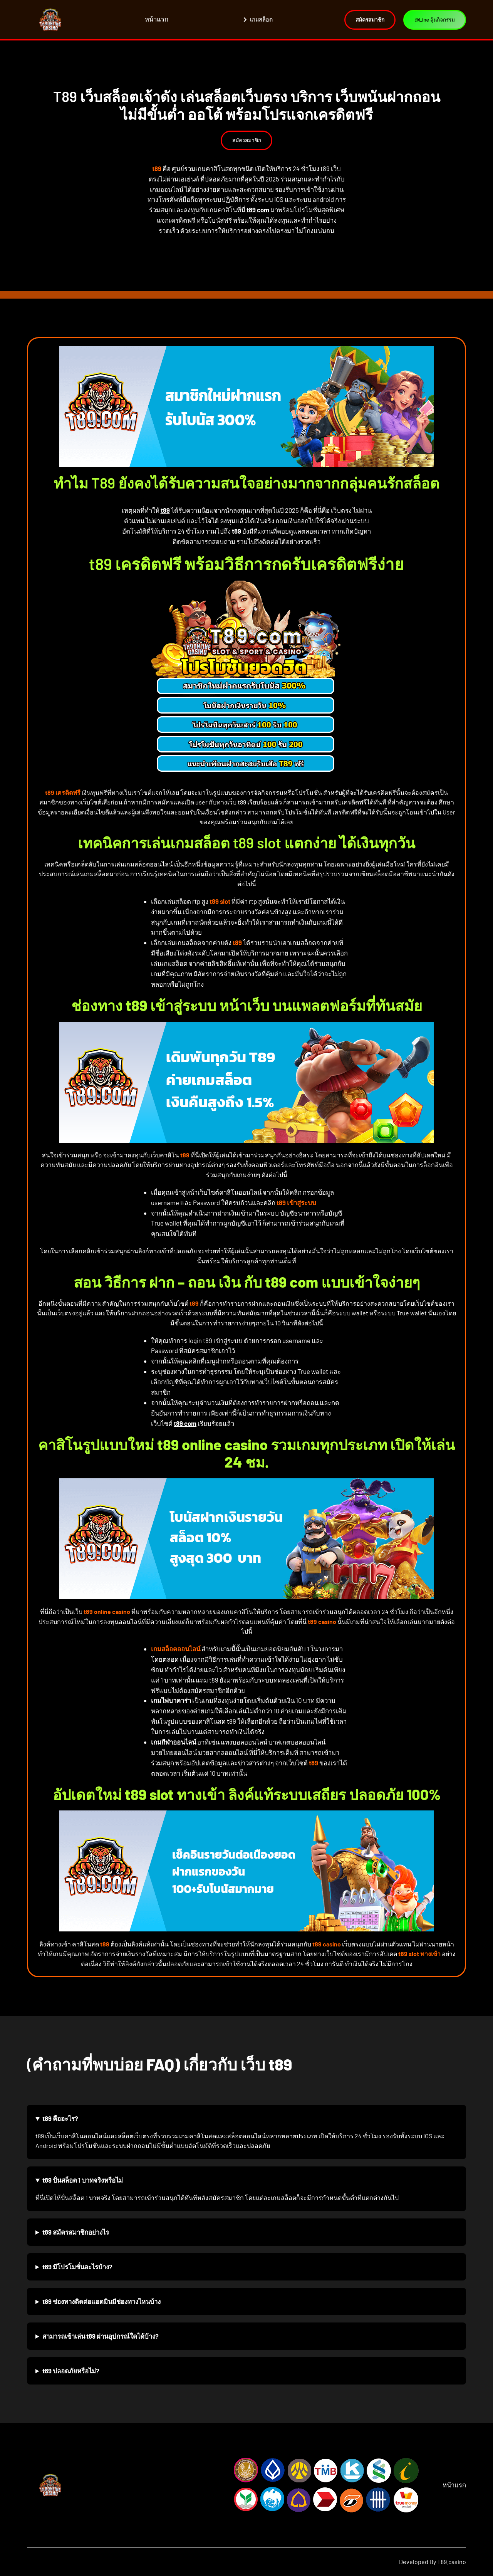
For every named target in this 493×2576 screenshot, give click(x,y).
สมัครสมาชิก (246, 140)
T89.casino (451, 2561)
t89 (165, 510)
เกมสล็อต (254, 19)
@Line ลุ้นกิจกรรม (431, 20)
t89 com (257, 210)
